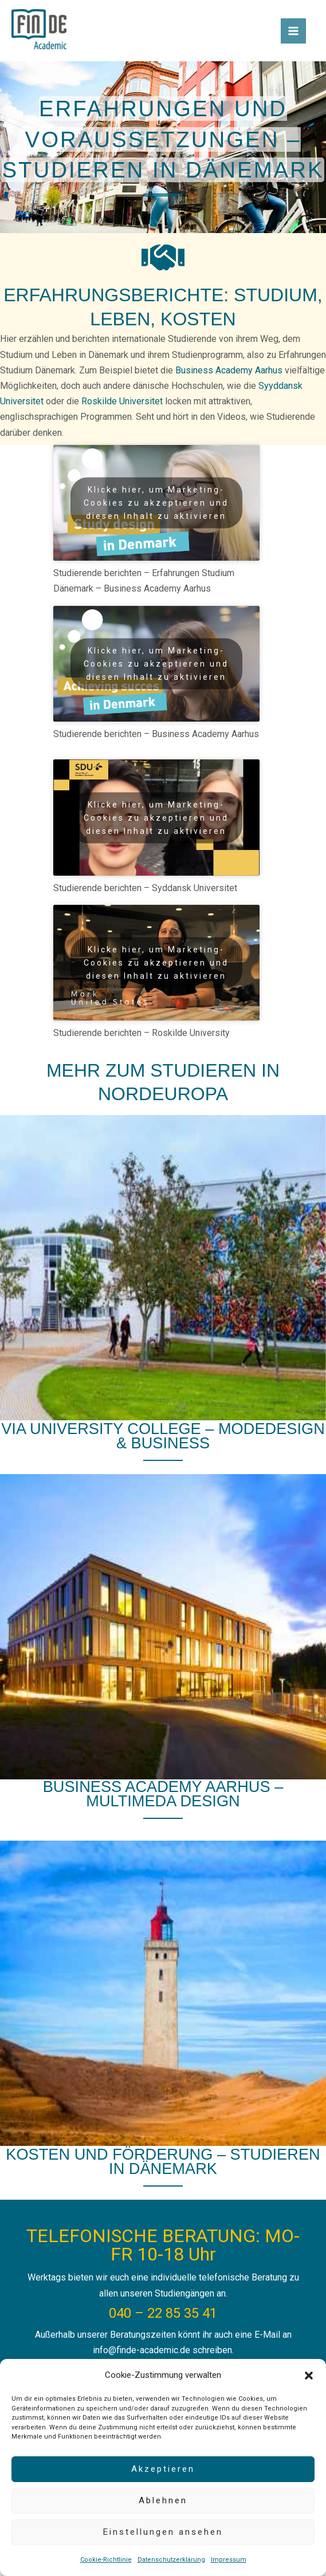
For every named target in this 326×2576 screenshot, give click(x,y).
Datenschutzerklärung (171, 2559)
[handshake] (163, 257)
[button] (309, 2375)
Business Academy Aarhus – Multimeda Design (163, 1794)
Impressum (228, 2559)
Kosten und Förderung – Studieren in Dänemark (163, 2161)
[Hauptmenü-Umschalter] (293, 31)
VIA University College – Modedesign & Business (163, 1436)
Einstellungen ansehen (163, 2532)
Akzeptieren (163, 2469)
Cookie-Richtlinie (106, 2559)
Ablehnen (163, 2500)
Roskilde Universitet (122, 401)
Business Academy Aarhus (228, 370)
